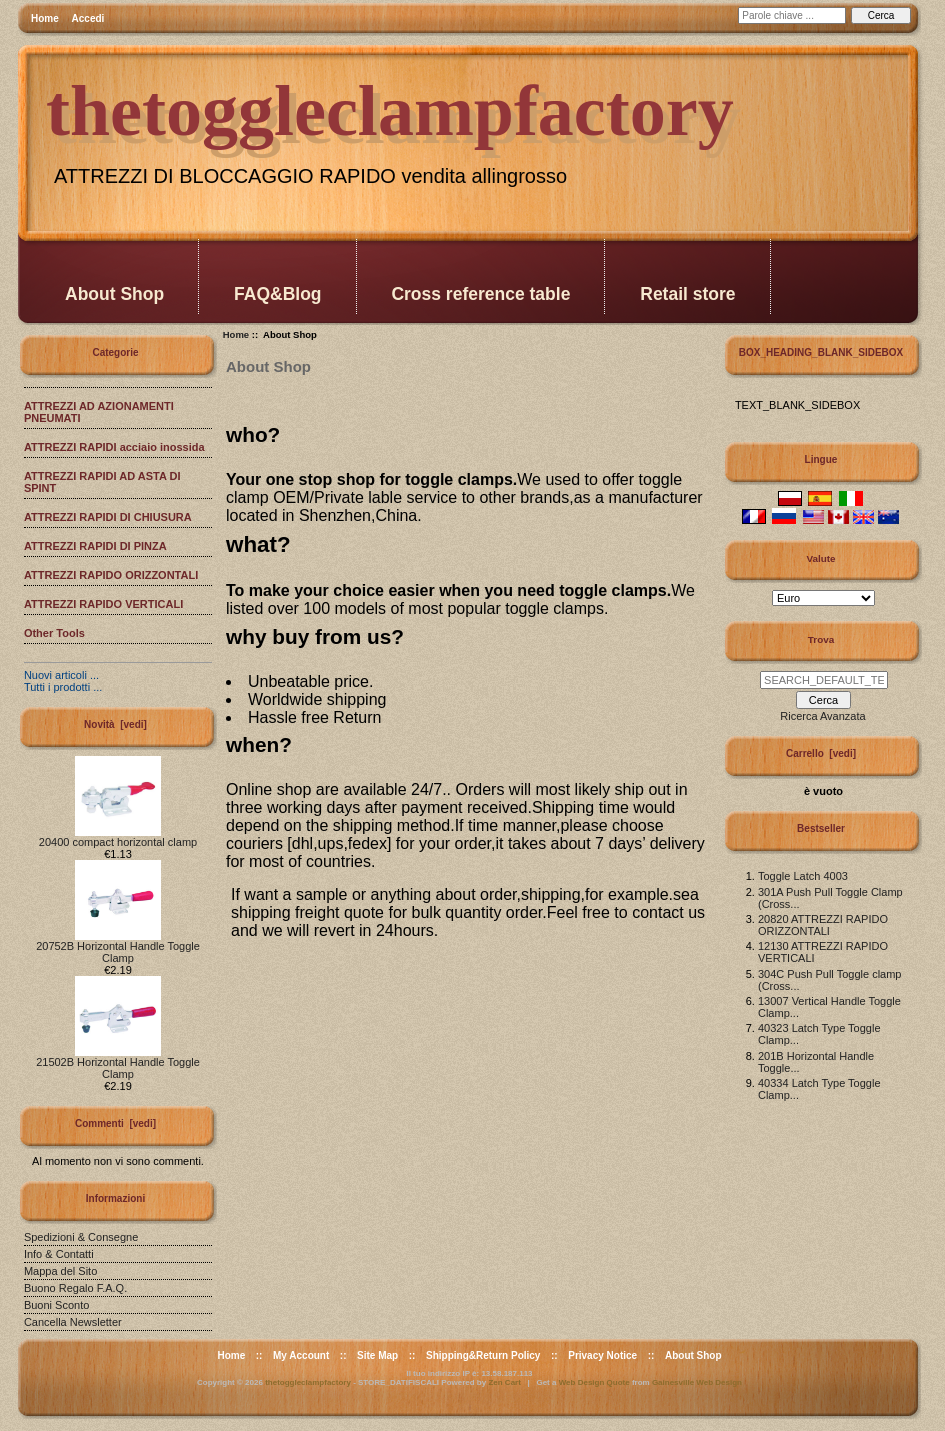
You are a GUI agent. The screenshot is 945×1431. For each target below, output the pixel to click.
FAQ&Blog (278, 294)
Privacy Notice (602, 1355)
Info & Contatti (59, 1254)
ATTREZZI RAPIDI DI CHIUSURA (108, 517)
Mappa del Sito (60, 1271)
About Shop (114, 294)
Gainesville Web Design (697, 1382)
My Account (301, 1355)
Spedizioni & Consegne (81, 1237)
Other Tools (54, 633)
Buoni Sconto (56, 1305)
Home (45, 18)
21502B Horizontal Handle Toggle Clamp (118, 1063)
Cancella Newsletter (73, 1322)
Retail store (687, 294)
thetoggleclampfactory (308, 1382)
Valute (820, 558)
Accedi (88, 18)
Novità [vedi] (115, 724)
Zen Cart (504, 1382)
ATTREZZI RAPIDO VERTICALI (103, 604)
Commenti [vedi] (115, 1123)
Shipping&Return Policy (483, 1355)
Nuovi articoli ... (61, 675)
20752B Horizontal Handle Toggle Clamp (118, 947)
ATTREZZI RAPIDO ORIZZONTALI (111, 575)
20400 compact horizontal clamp (118, 837)
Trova (821, 639)
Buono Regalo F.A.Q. (75, 1288)
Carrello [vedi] (821, 753)
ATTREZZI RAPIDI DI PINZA (95, 546)
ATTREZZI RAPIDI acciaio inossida (114, 447)
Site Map (377, 1355)
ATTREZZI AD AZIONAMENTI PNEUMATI (99, 412)
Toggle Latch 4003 (803, 876)
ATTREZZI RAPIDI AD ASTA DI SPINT (102, 482)
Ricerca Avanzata (822, 716)
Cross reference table (480, 294)
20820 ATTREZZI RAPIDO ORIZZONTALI (823, 925)
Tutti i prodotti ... (63, 687)
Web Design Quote (594, 1382)
